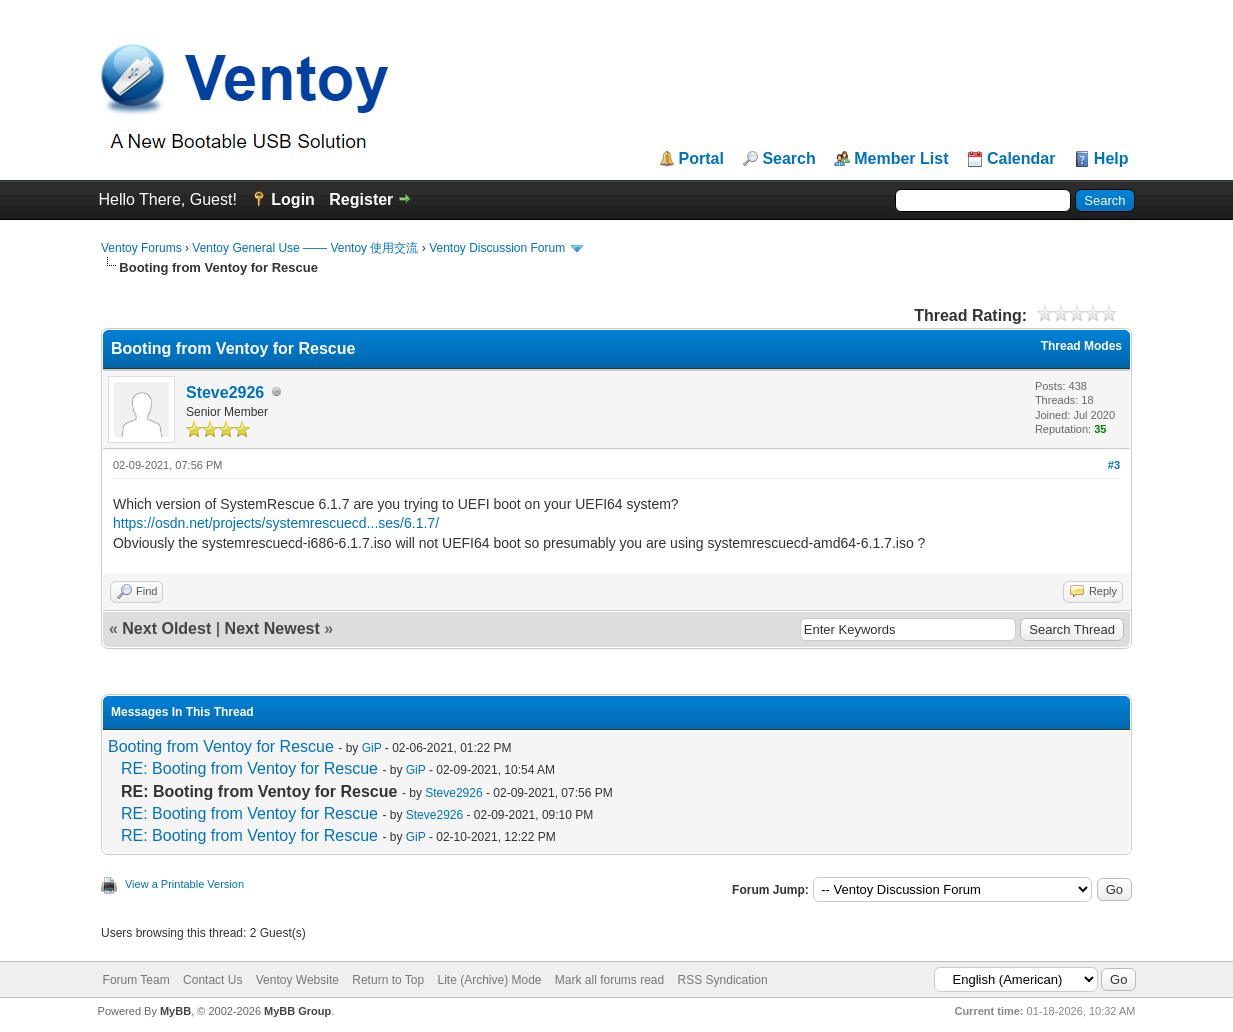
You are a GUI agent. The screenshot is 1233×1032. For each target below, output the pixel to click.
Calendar (1021, 159)
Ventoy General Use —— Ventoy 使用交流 (305, 248)
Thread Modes (1081, 346)
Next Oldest (166, 628)
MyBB (175, 1011)
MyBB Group (297, 1011)
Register (361, 199)
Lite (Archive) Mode (489, 980)
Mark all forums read (609, 980)
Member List (901, 159)
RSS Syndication (723, 980)
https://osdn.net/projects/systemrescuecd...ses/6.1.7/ (276, 523)
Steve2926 (225, 392)
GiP (372, 748)
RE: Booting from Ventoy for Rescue (249, 768)
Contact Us (212, 980)
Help (1111, 159)
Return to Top (388, 980)
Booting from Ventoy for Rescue (221, 746)
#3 (1114, 465)
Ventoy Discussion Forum (497, 248)
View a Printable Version (184, 884)
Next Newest (272, 628)
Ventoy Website (297, 980)
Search (788, 159)
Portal (701, 159)
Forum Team (136, 980)
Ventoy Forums (141, 248)
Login (293, 199)
